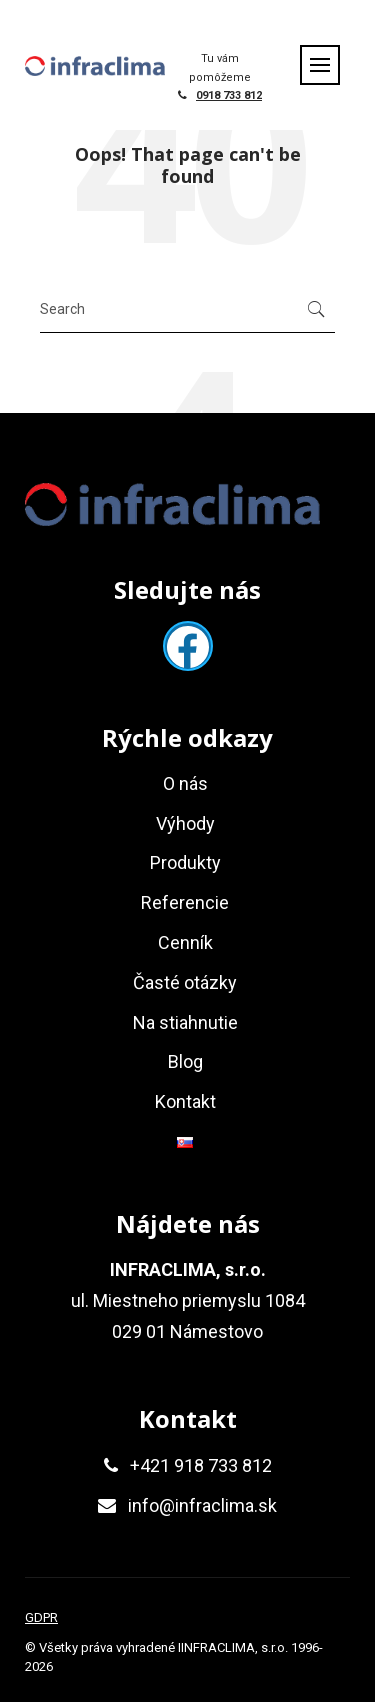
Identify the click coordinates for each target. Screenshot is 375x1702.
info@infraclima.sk (202, 1505)
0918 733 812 (229, 95)
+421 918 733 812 (201, 1465)
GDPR (41, 1617)
